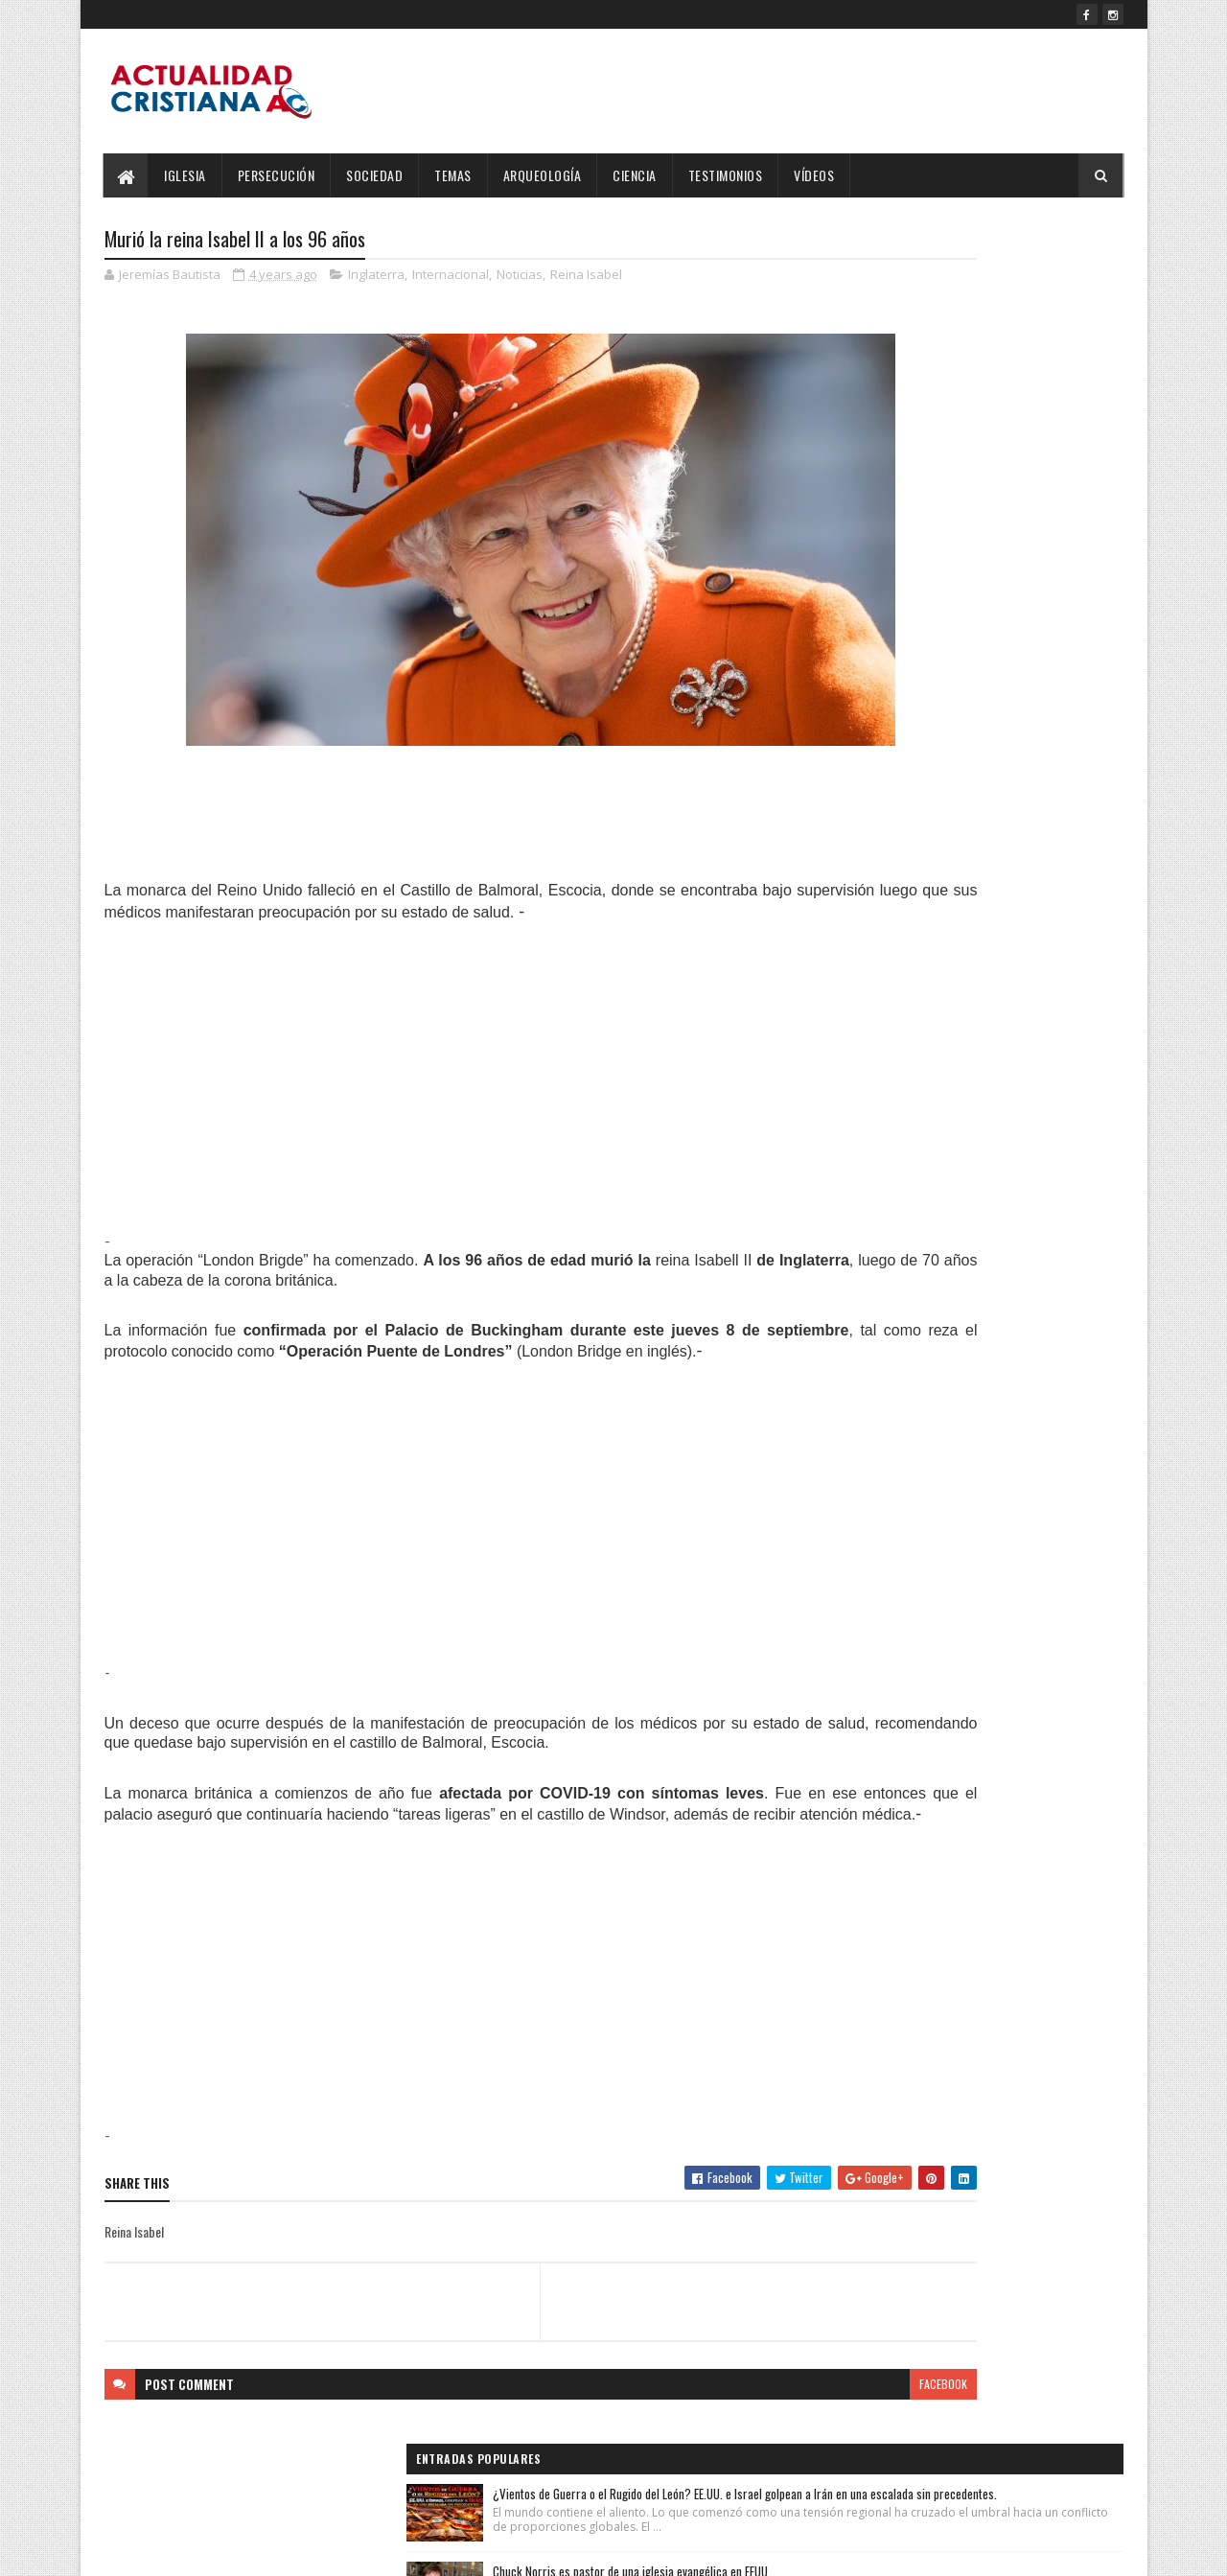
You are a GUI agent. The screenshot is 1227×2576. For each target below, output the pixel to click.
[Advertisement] (443, 1076)
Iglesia (186, 175)
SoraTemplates (194, 2549)
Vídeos (815, 175)
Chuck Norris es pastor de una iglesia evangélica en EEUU (994, 406)
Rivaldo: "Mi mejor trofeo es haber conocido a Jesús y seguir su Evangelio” (1009, 621)
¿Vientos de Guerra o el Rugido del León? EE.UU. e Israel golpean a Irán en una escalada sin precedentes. (1003, 291)
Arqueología (542, 175)
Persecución (276, 175)
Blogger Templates (352, 2549)
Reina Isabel (586, 278)
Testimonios (725, 175)
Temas (454, 175)
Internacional (450, 278)
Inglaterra (376, 278)
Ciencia (636, 175)
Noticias (520, 278)
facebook (750, 2405)
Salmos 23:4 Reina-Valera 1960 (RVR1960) (1007, 513)
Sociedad (375, 175)
